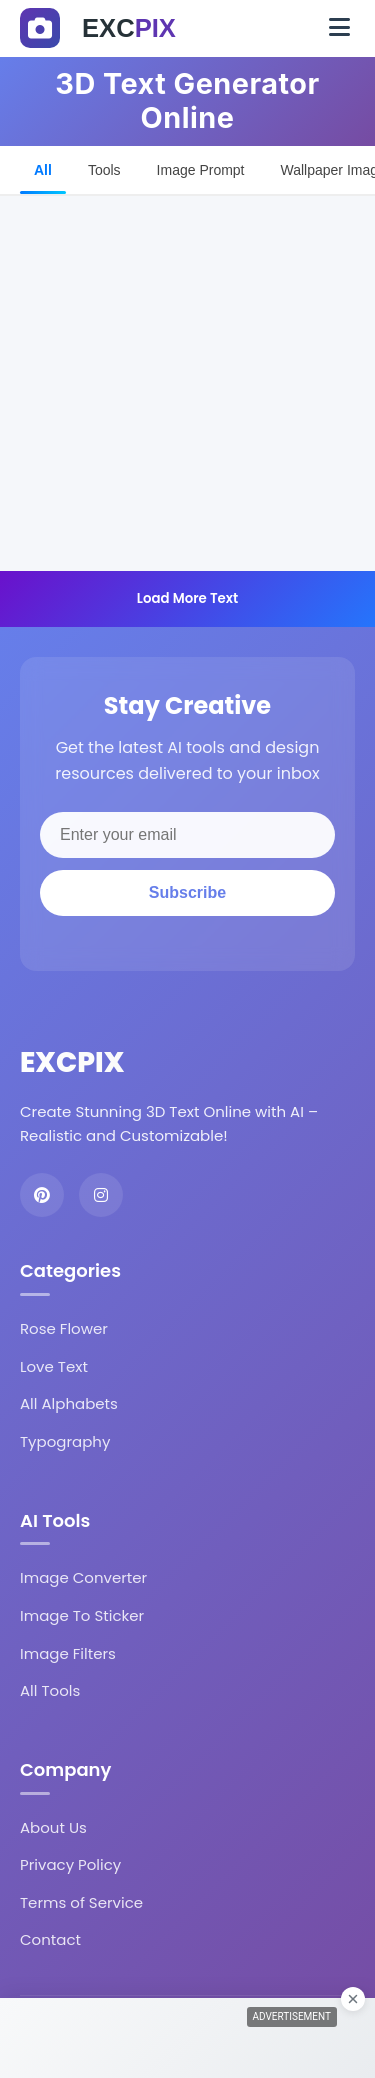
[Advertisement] (187, 383)
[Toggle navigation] (339, 28)
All (43, 170)
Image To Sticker (82, 1615)
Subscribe (187, 892)
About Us (53, 1827)
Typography (65, 1441)
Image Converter (83, 1577)
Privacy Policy (70, 1864)
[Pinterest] (42, 1195)
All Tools (50, 1690)
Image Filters (68, 1653)
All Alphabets (69, 1403)
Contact (50, 1939)
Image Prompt (201, 170)
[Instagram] (101, 1195)
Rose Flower (64, 1328)
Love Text (54, 1366)
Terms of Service (81, 1902)
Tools (104, 170)
